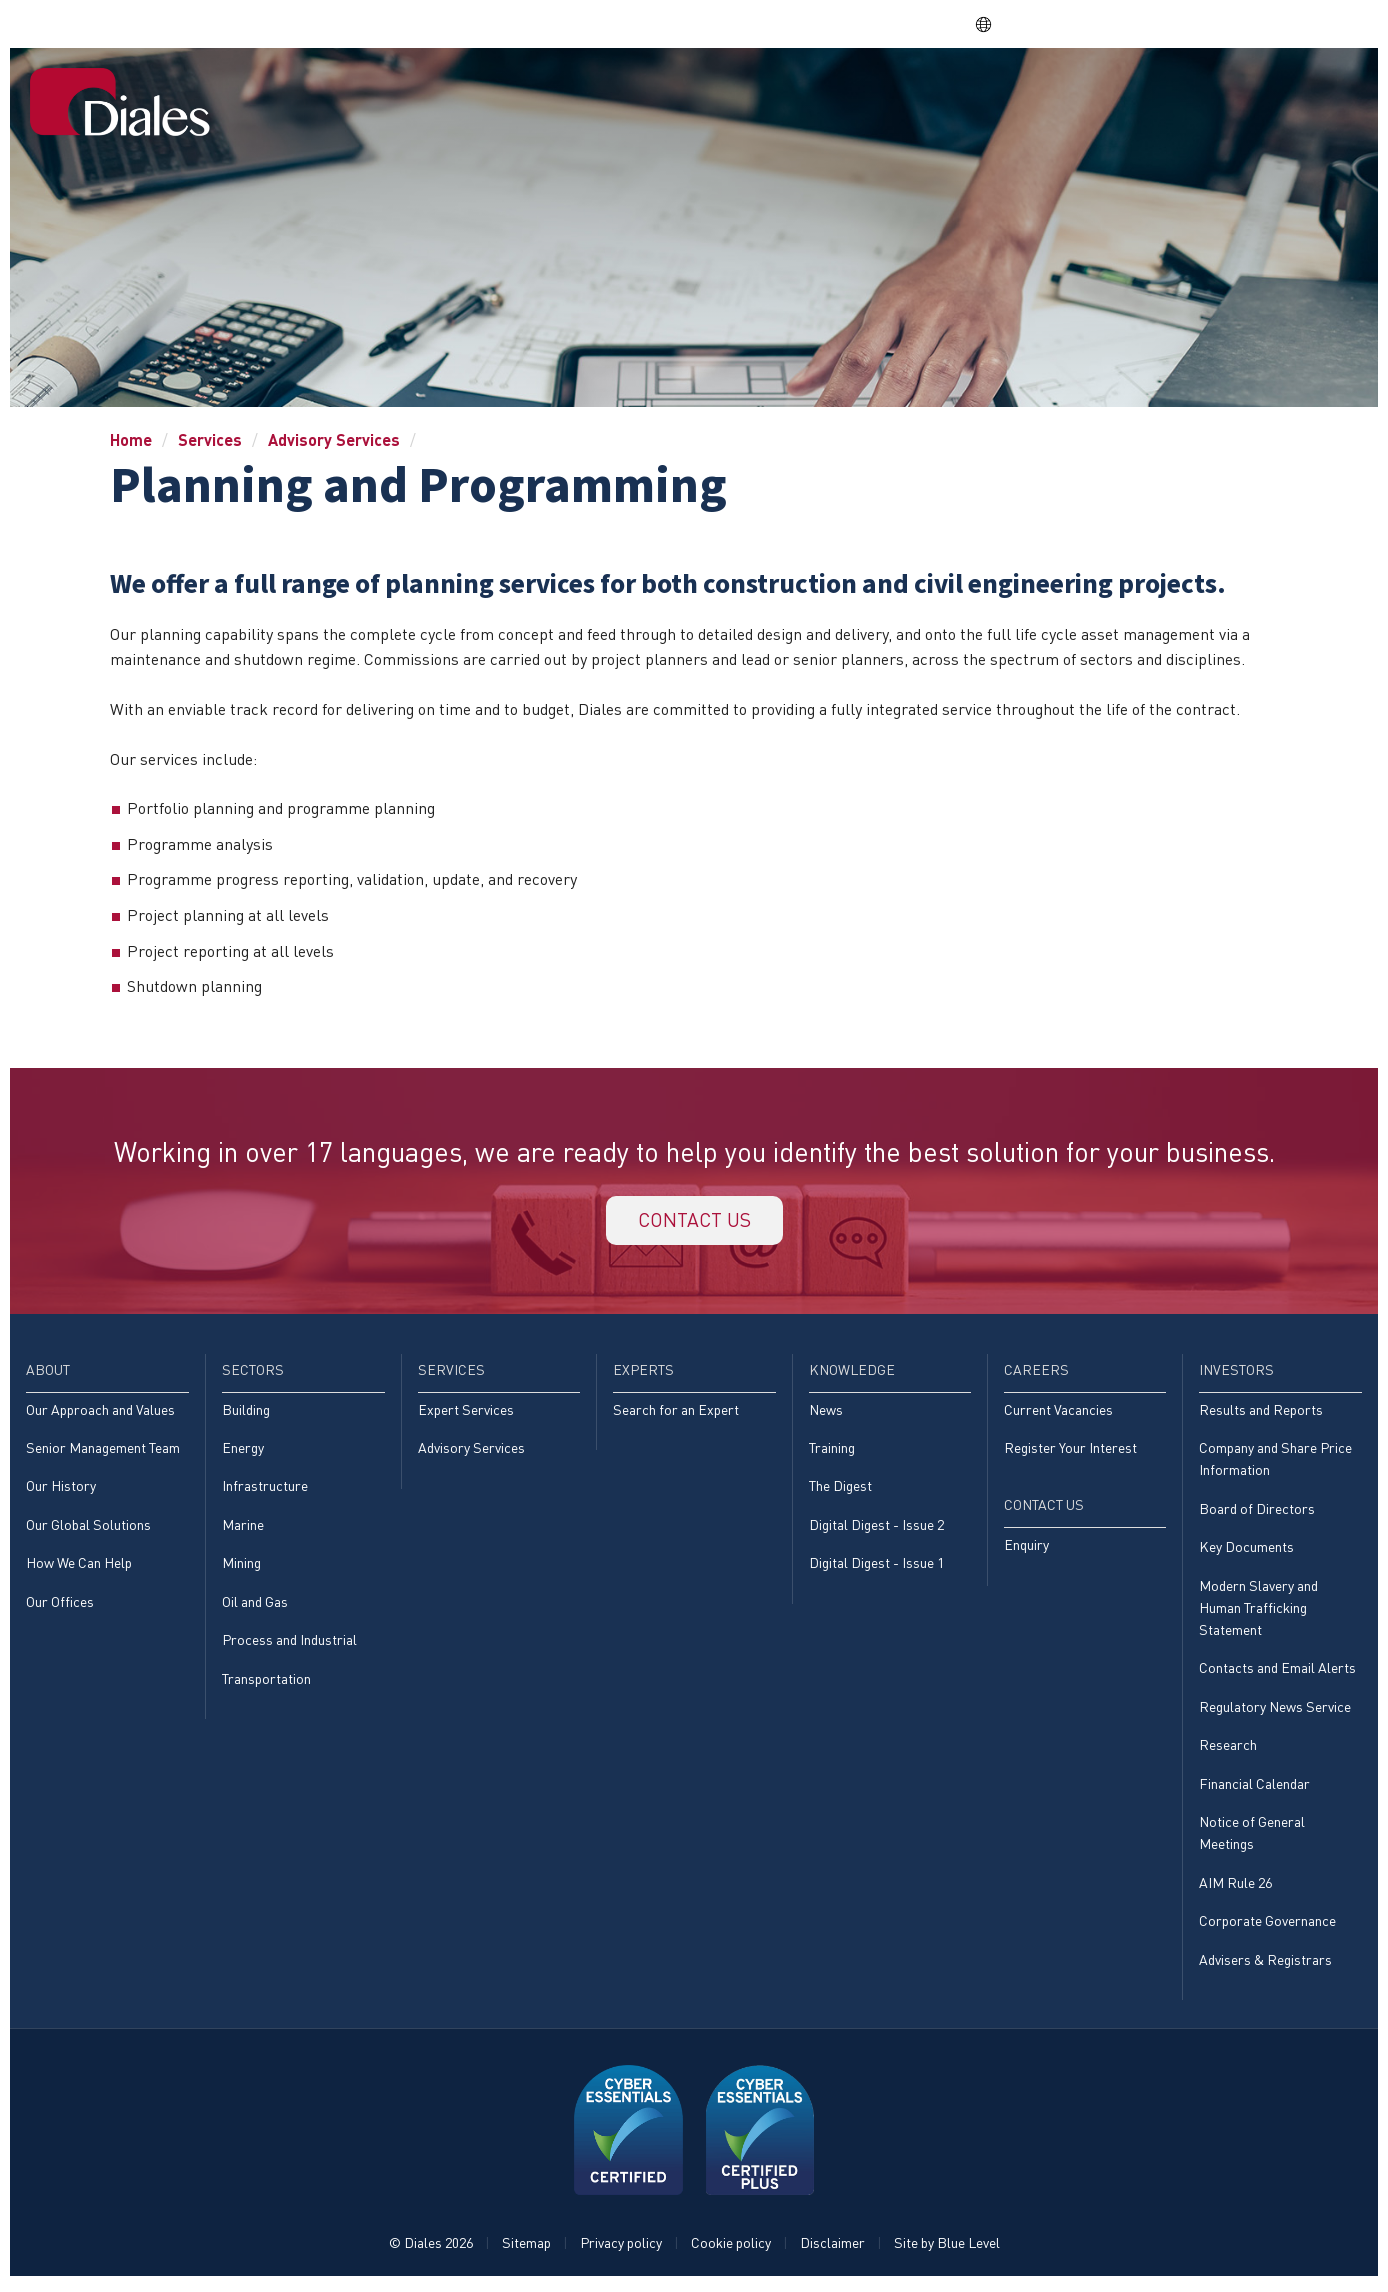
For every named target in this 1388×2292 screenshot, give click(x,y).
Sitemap (526, 2248)
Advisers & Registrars (1265, 1964)
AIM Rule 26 (1235, 1887)
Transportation (266, 1682)
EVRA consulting (1171, 23)
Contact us (694, 1221)
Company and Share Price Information (1275, 1461)
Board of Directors (1257, 1511)
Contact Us (1296, 93)
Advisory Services (334, 439)
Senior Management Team (103, 1450)
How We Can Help (79, 1566)
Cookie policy (731, 2248)
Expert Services (466, 1412)
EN (994, 24)
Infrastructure (265, 1489)
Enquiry (1026, 1547)
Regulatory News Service (1275, 1710)
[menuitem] (503, 95)
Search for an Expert (676, 1412)
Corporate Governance (1267, 1925)
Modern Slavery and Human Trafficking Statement (1258, 1611)
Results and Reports (1261, 1412)
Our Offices (60, 1604)
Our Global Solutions (88, 1527)
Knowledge (962, 93)
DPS (1074, 23)
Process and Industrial (289, 1643)
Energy (243, 1450)
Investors (1174, 93)
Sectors (661, 93)
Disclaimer (832, 2248)
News (826, 1412)
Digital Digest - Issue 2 (876, 1527)
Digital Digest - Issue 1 (876, 1566)
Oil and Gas (255, 1604)
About (576, 93)
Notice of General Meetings (1252, 1837)
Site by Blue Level (947, 2248)
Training (832, 1450)
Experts (854, 93)
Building (246, 1412)
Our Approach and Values (100, 1412)
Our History (61, 1489)
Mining (241, 1566)
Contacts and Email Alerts (1277, 1672)
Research (1228, 1749)
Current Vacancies (1058, 1412)
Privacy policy (621, 2248)
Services (757, 93)
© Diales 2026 (431, 2248)
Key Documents (1246, 1550)
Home (502, 93)
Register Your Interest (1070, 1450)
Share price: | (846, 23)
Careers (1071, 93)
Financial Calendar (1254, 1787)
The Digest (840, 1489)
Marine (243, 1527)
